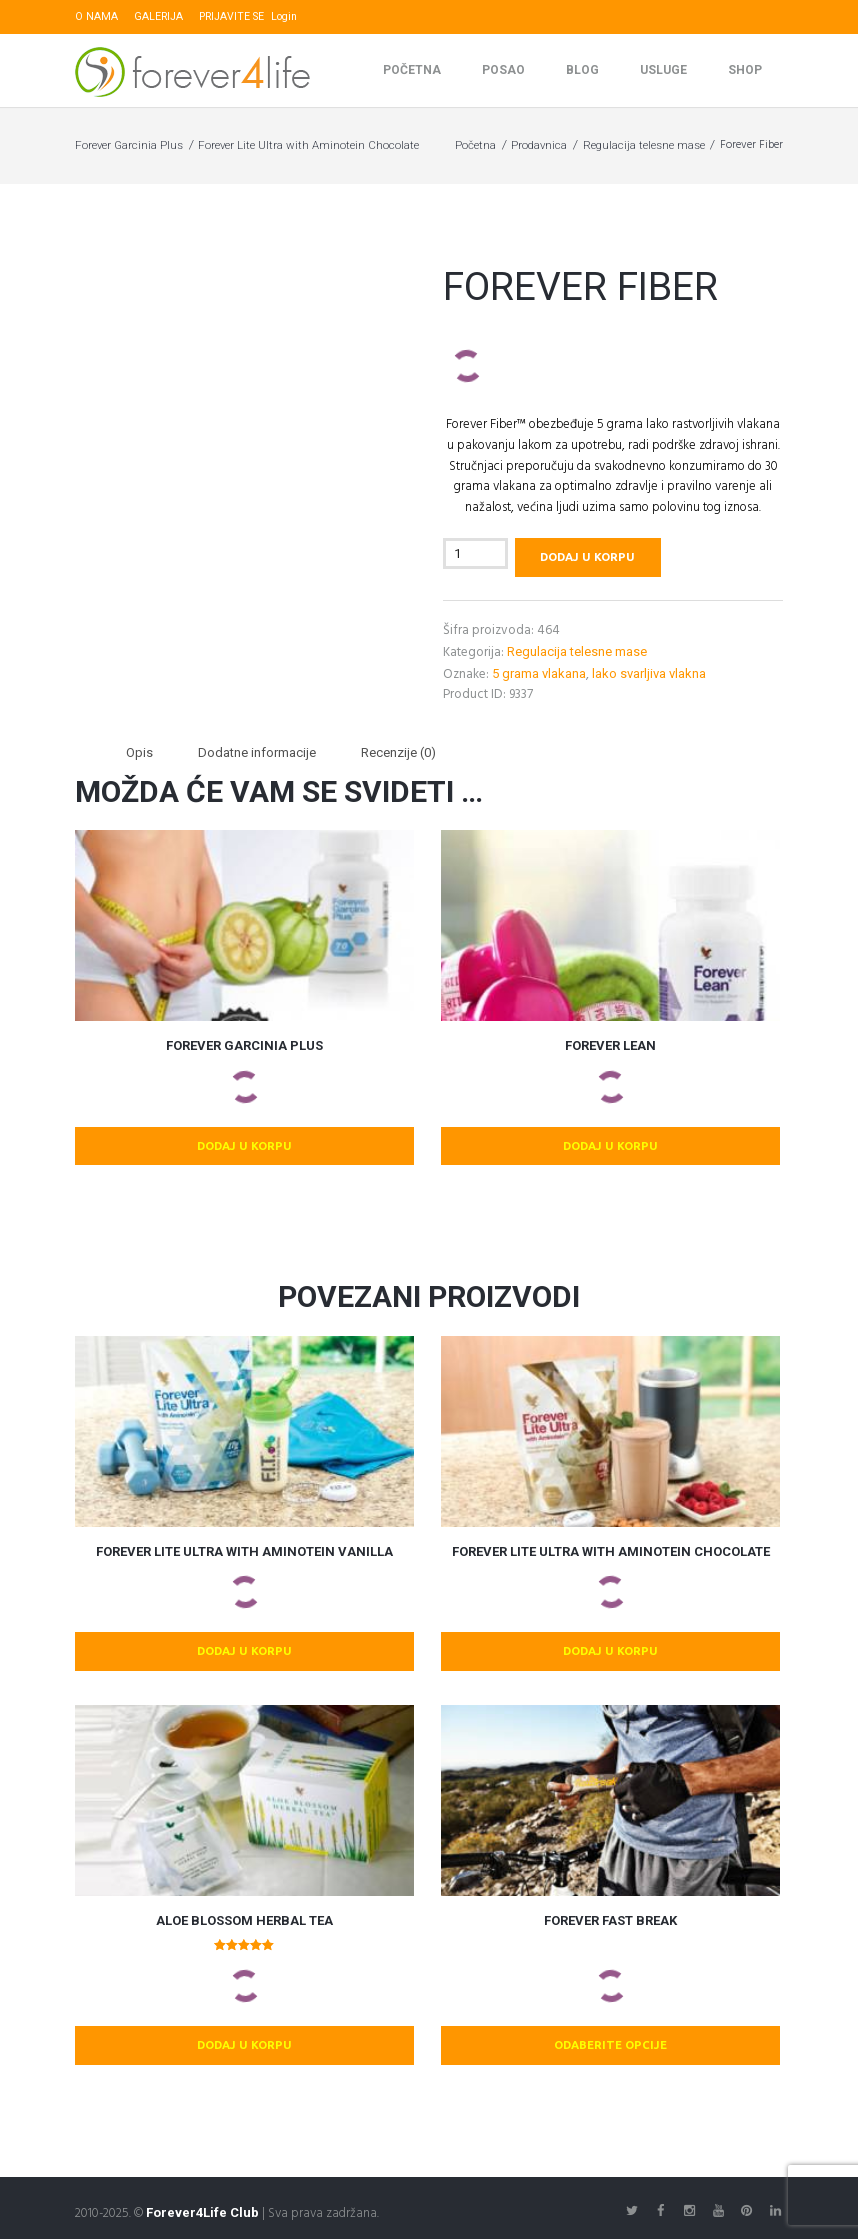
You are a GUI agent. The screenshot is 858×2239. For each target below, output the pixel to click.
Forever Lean (610, 1045)
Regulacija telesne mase (644, 146)
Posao (503, 71)
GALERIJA (158, 16)
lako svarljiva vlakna (649, 673)
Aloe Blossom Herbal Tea (244, 1920)
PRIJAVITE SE (231, 16)
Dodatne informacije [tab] (257, 752)
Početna (412, 71)
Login (284, 16)
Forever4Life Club (202, 2212)
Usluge (663, 71)
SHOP (745, 71)
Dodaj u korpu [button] (244, 1145)
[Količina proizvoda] (475, 554)
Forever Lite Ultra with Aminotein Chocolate (308, 146)
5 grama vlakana (539, 673)
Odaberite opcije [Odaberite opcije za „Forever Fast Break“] (610, 2044)
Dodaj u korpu (587, 557)
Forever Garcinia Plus (129, 146)
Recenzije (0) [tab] (398, 752)
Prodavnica (539, 146)
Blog (582, 71)
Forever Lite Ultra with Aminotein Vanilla (244, 1551)
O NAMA (96, 16)
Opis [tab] (139, 752)
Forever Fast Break (610, 1920)
